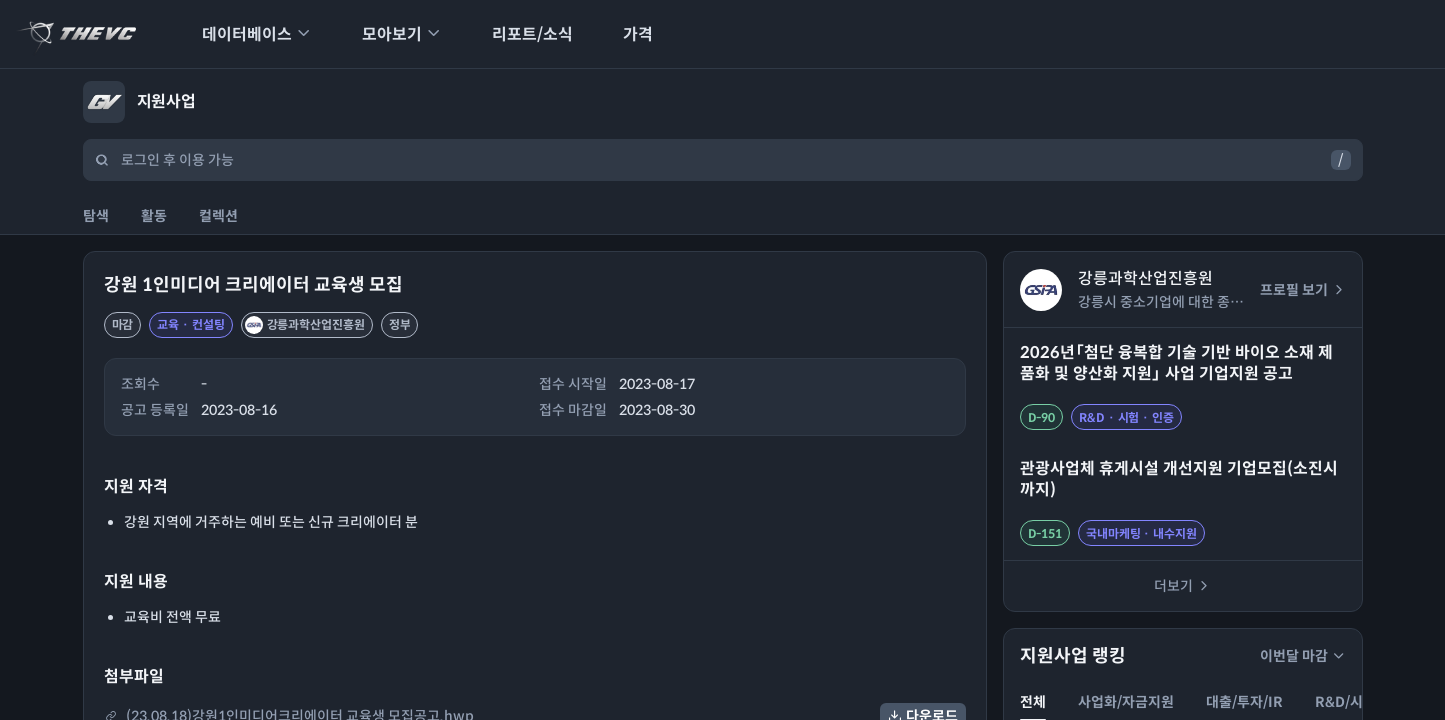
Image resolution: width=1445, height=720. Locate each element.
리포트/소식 (519, 34)
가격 (625, 34)
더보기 (1182, 586)
